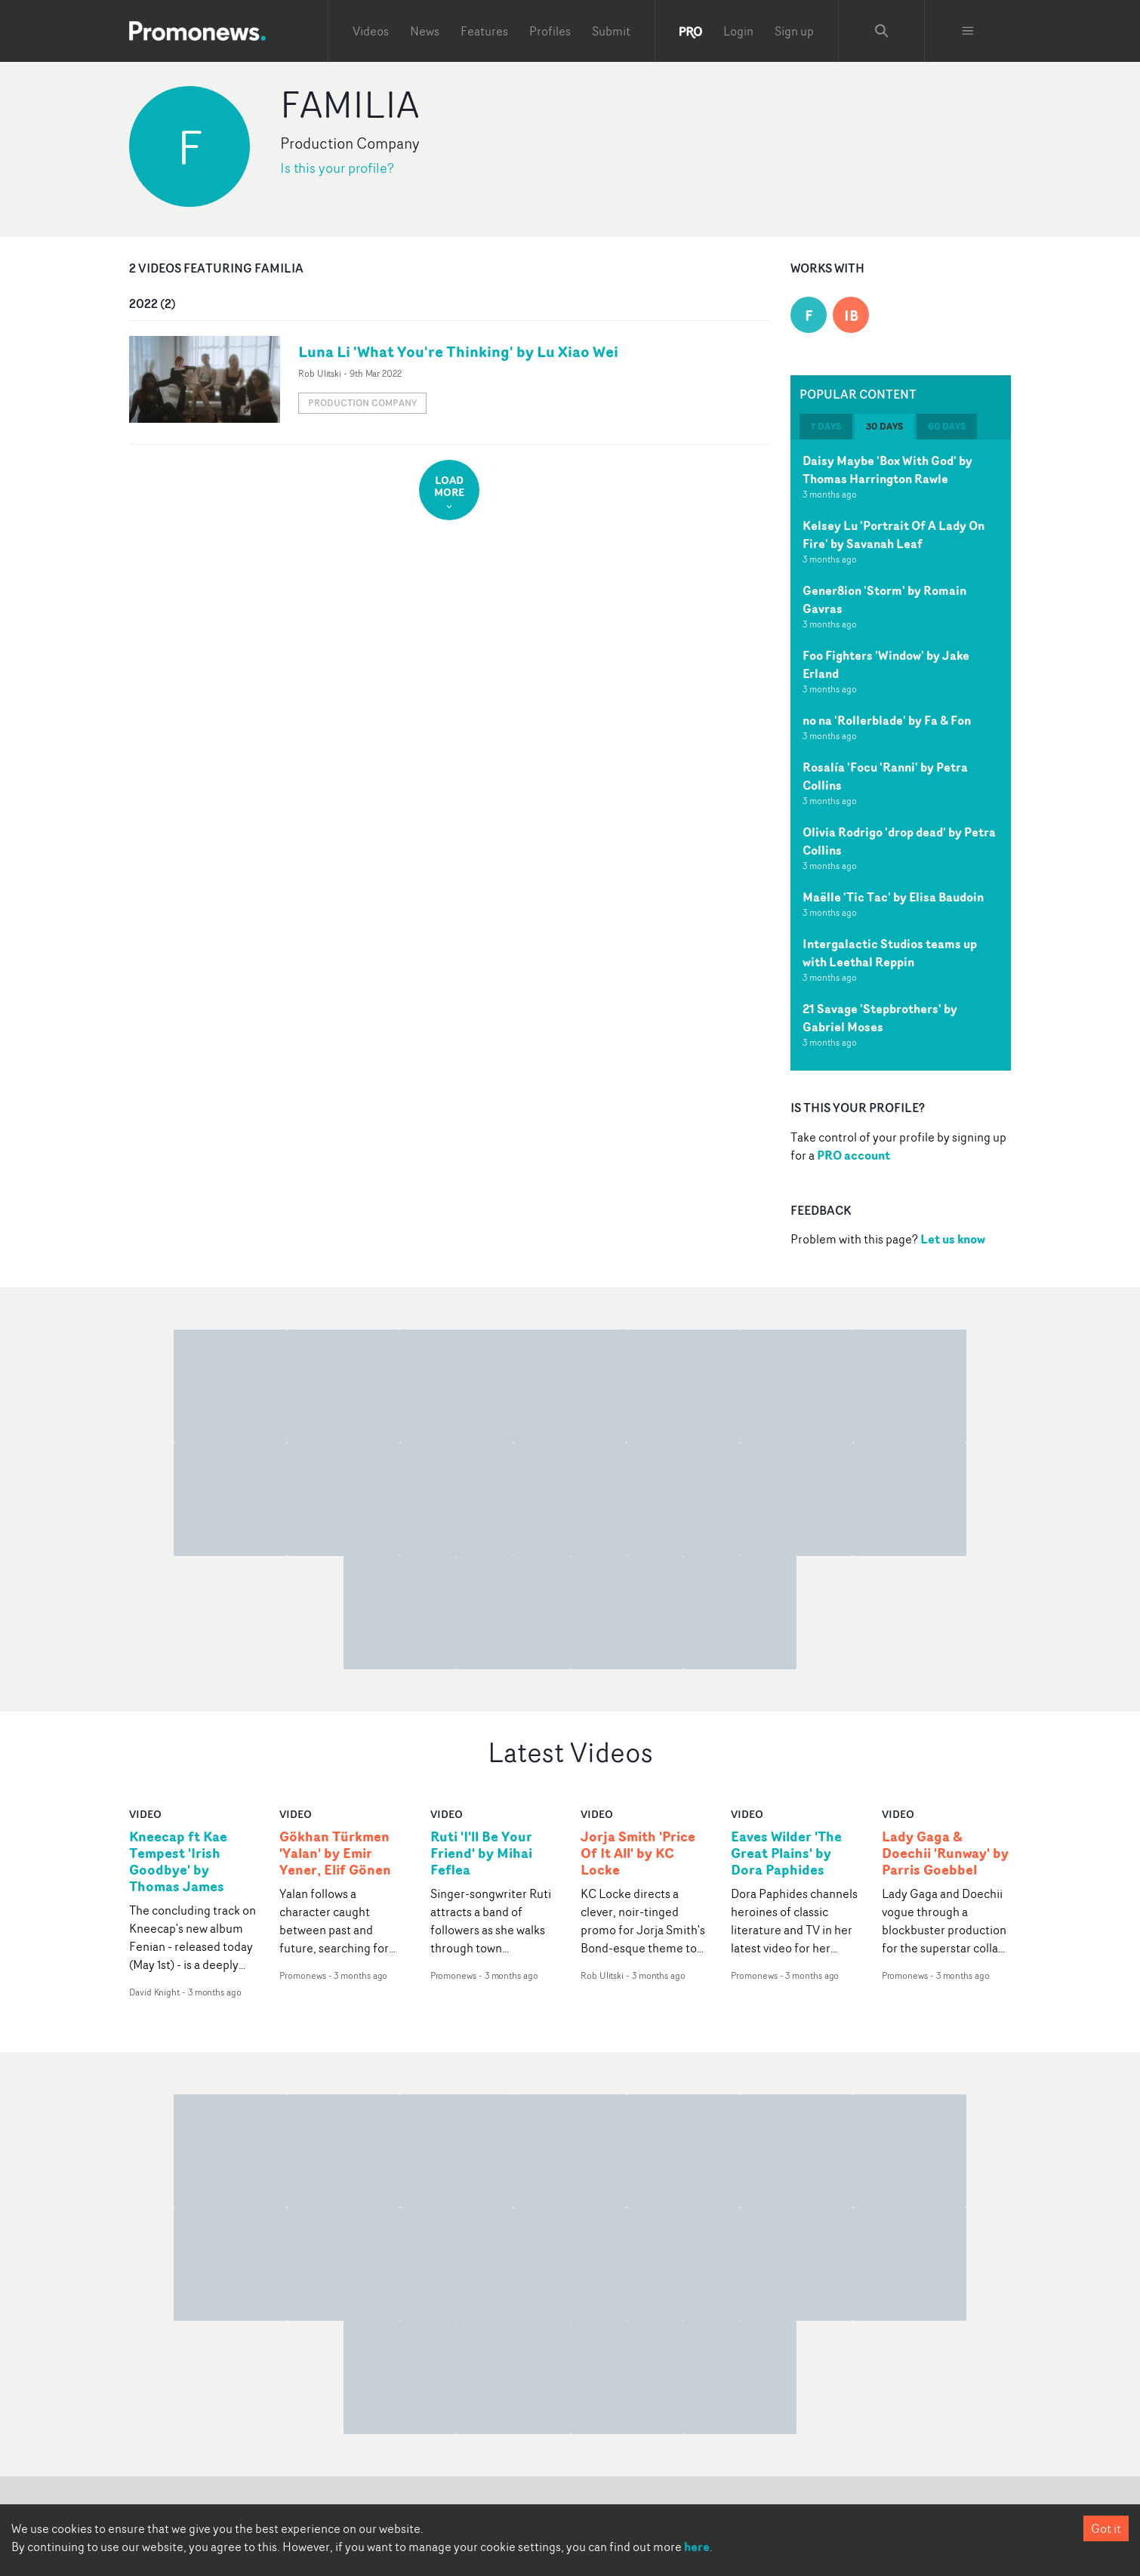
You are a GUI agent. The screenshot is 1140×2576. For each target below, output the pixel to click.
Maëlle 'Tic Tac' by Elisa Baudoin (893, 897)
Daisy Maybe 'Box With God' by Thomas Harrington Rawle (887, 469)
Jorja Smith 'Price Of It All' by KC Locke (638, 1853)
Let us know (952, 1239)
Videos (371, 31)
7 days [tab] (826, 426)
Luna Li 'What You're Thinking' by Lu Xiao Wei (458, 351)
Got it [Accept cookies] (1106, 2528)
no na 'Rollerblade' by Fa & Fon (887, 720)
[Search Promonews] (882, 31)
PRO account (853, 1155)
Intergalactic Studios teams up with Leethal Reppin (890, 953)
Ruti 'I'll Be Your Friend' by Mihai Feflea (481, 1853)
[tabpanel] (900, 755)
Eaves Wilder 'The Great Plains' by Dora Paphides (786, 1853)
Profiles (550, 31)
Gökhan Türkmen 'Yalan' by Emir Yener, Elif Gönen (335, 1853)
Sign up (794, 31)
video (145, 1814)
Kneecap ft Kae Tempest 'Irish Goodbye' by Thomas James (178, 1862)
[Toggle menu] (968, 31)
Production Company (362, 402)
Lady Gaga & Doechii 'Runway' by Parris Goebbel (945, 1853)
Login (738, 31)
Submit (611, 31)
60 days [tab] (947, 426)
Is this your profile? (337, 168)
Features (484, 31)
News (424, 31)
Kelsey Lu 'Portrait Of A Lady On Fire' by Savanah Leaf (893, 534)
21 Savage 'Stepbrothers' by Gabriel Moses (880, 1018)
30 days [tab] (884, 426)
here (697, 2546)
